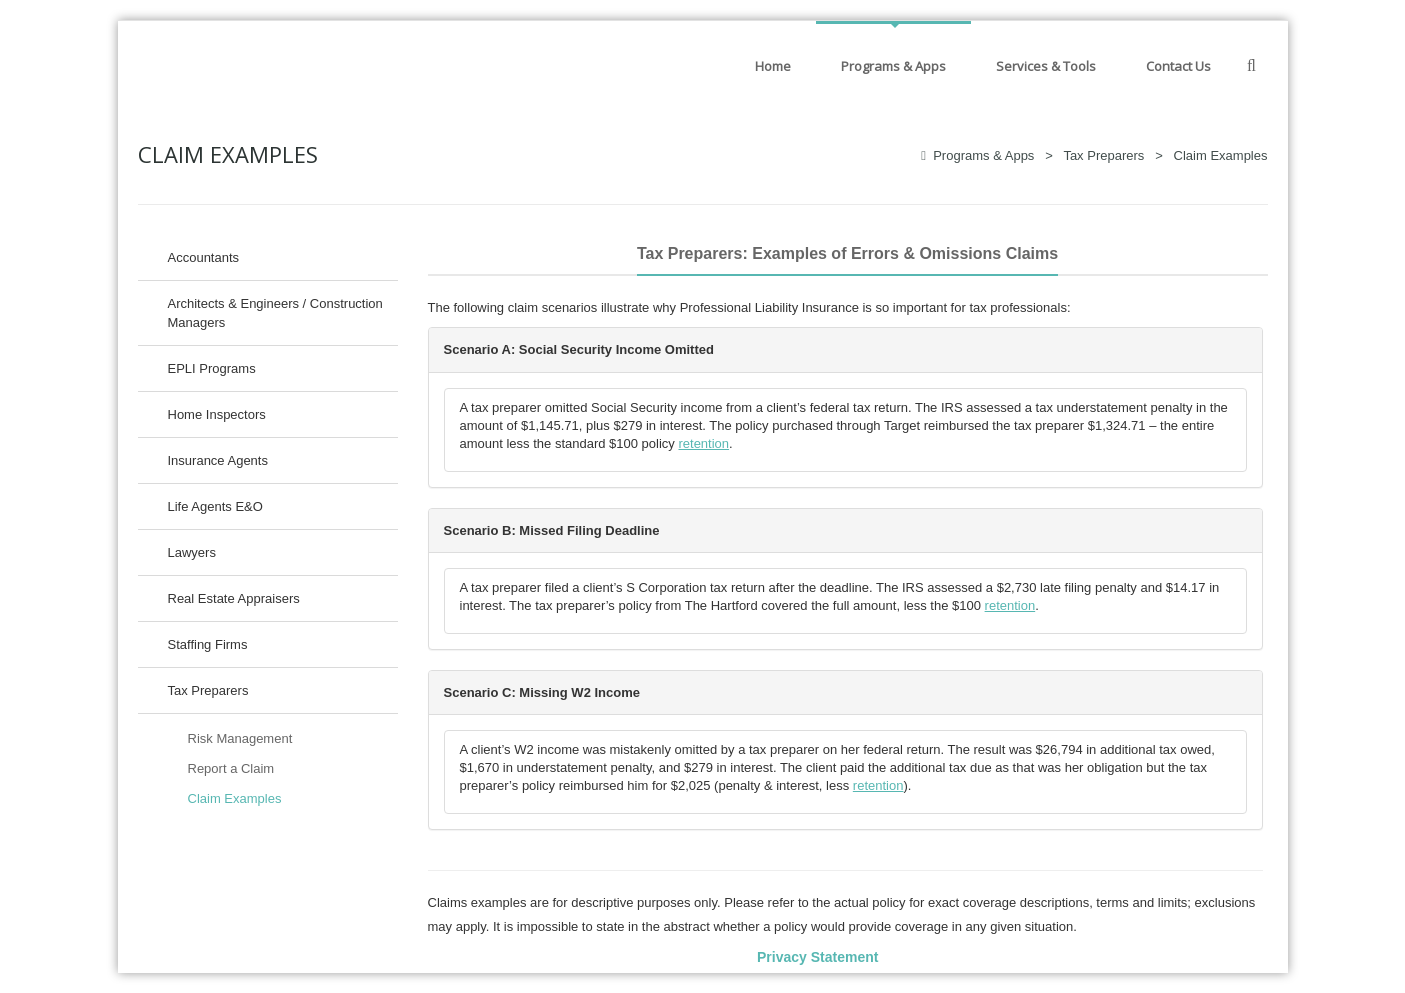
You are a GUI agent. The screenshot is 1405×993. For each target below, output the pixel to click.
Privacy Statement (817, 957)
